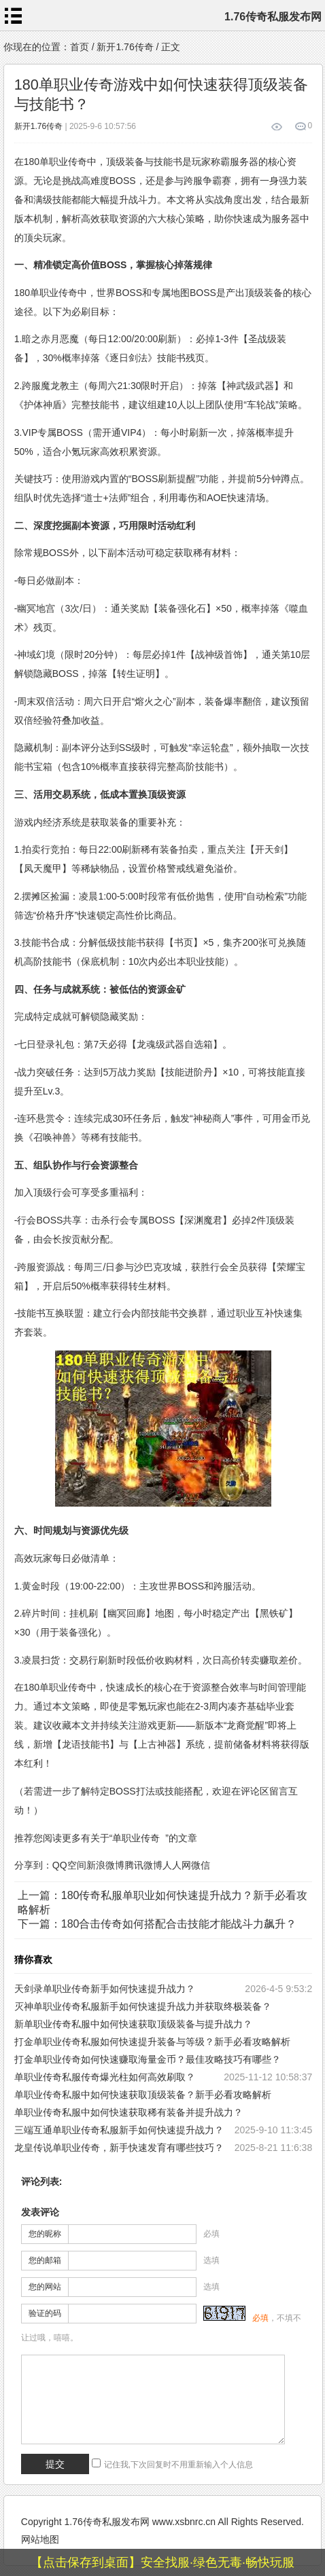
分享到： (33, 1865)
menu (13, 15)
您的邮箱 (45, 2260)
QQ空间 (69, 1865)
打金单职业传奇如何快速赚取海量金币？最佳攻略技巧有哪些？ (147, 2059)
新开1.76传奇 (125, 46)
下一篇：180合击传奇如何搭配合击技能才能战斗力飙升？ (157, 1924)
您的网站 (45, 2287)
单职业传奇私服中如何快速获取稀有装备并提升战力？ (128, 2112)
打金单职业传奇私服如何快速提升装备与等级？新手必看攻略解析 (152, 2041)
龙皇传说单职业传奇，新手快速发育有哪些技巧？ (119, 2147)
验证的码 (45, 2313)
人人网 (176, 1865)
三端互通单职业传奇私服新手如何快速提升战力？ (119, 2129)
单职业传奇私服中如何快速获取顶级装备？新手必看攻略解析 (142, 2094)
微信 (200, 1865)
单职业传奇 (136, 1838)
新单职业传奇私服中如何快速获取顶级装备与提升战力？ (133, 2024)
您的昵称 (45, 2234)
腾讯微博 (143, 1865)
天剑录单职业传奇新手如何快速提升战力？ (104, 1988)
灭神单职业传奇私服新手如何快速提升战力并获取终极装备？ (142, 2006)
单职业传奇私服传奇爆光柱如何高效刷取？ (104, 2077)
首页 (79, 46)
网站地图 (40, 2539)
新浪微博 (105, 1865)
